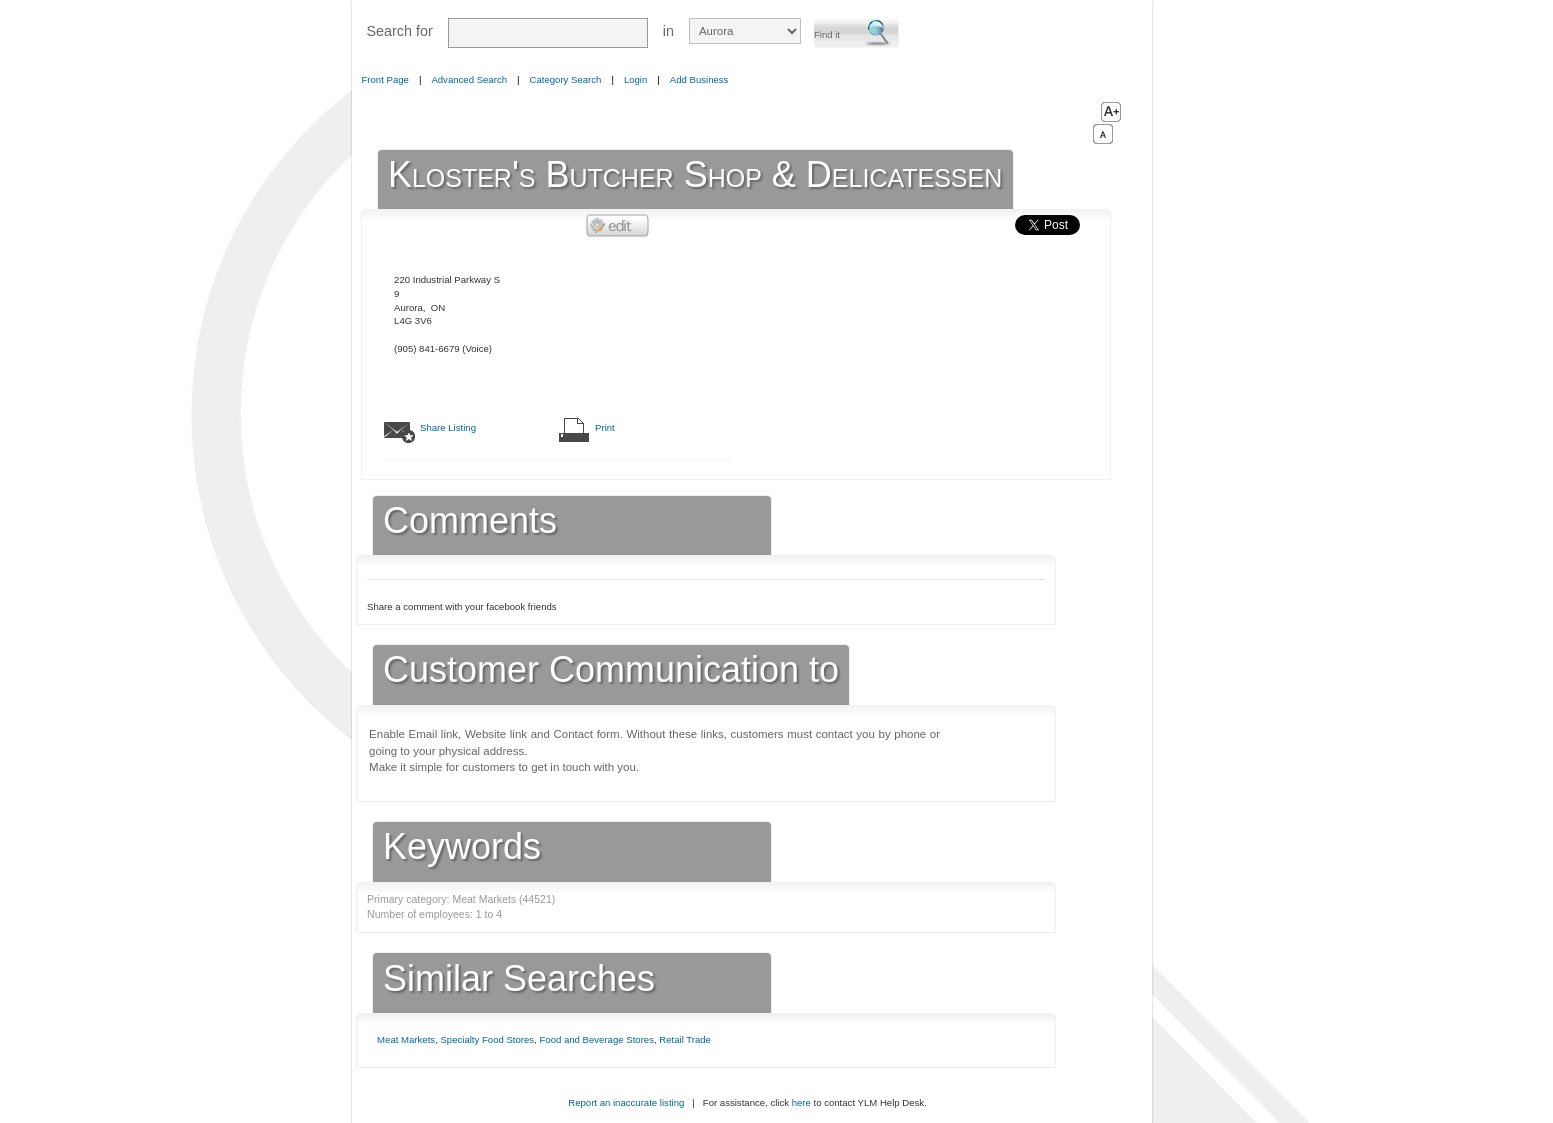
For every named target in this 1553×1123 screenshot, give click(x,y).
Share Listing (448, 427)
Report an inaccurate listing (626, 1102)
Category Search (566, 79)
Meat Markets (406, 1039)
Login (635, 79)
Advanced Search (469, 79)
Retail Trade (685, 1039)
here (801, 1102)
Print (605, 427)
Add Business (699, 79)
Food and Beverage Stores (596, 1039)
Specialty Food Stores (487, 1039)
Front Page (385, 79)
